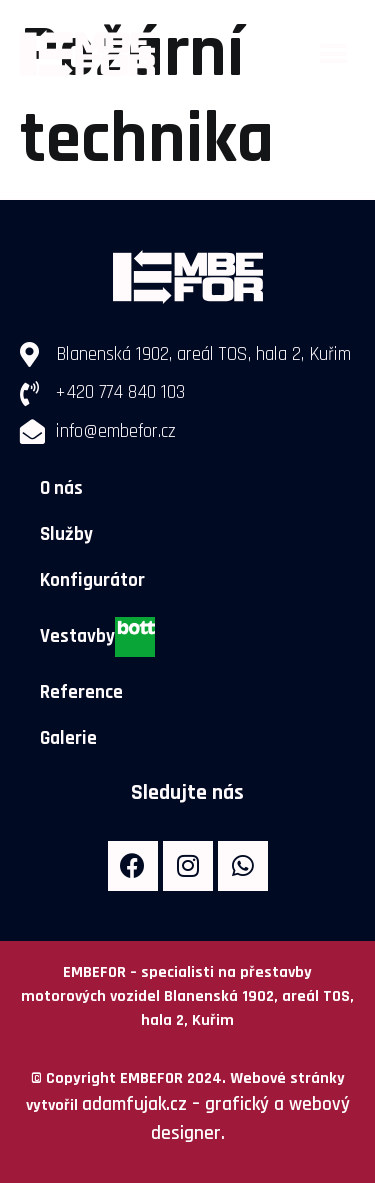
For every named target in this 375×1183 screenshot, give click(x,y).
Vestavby (97, 637)
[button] (332, 54)
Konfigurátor (92, 580)
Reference (81, 692)
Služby (66, 534)
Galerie (68, 738)
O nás (61, 488)
